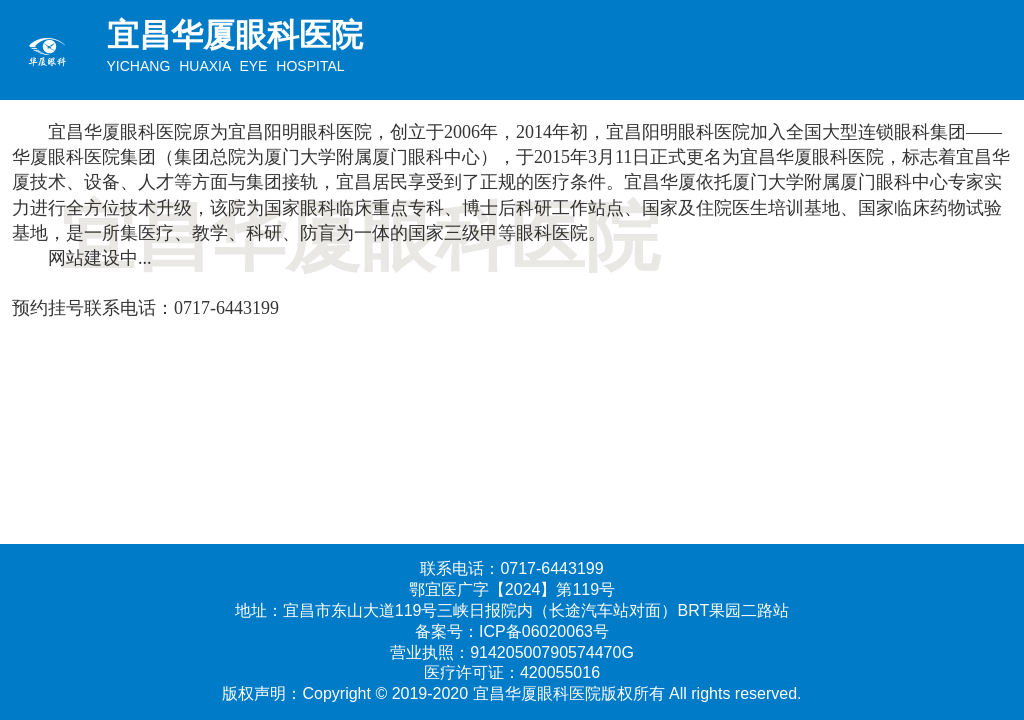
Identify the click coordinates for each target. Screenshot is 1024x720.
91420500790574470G (552, 652)
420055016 (560, 672)
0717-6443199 (226, 308)
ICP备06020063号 (544, 631)
